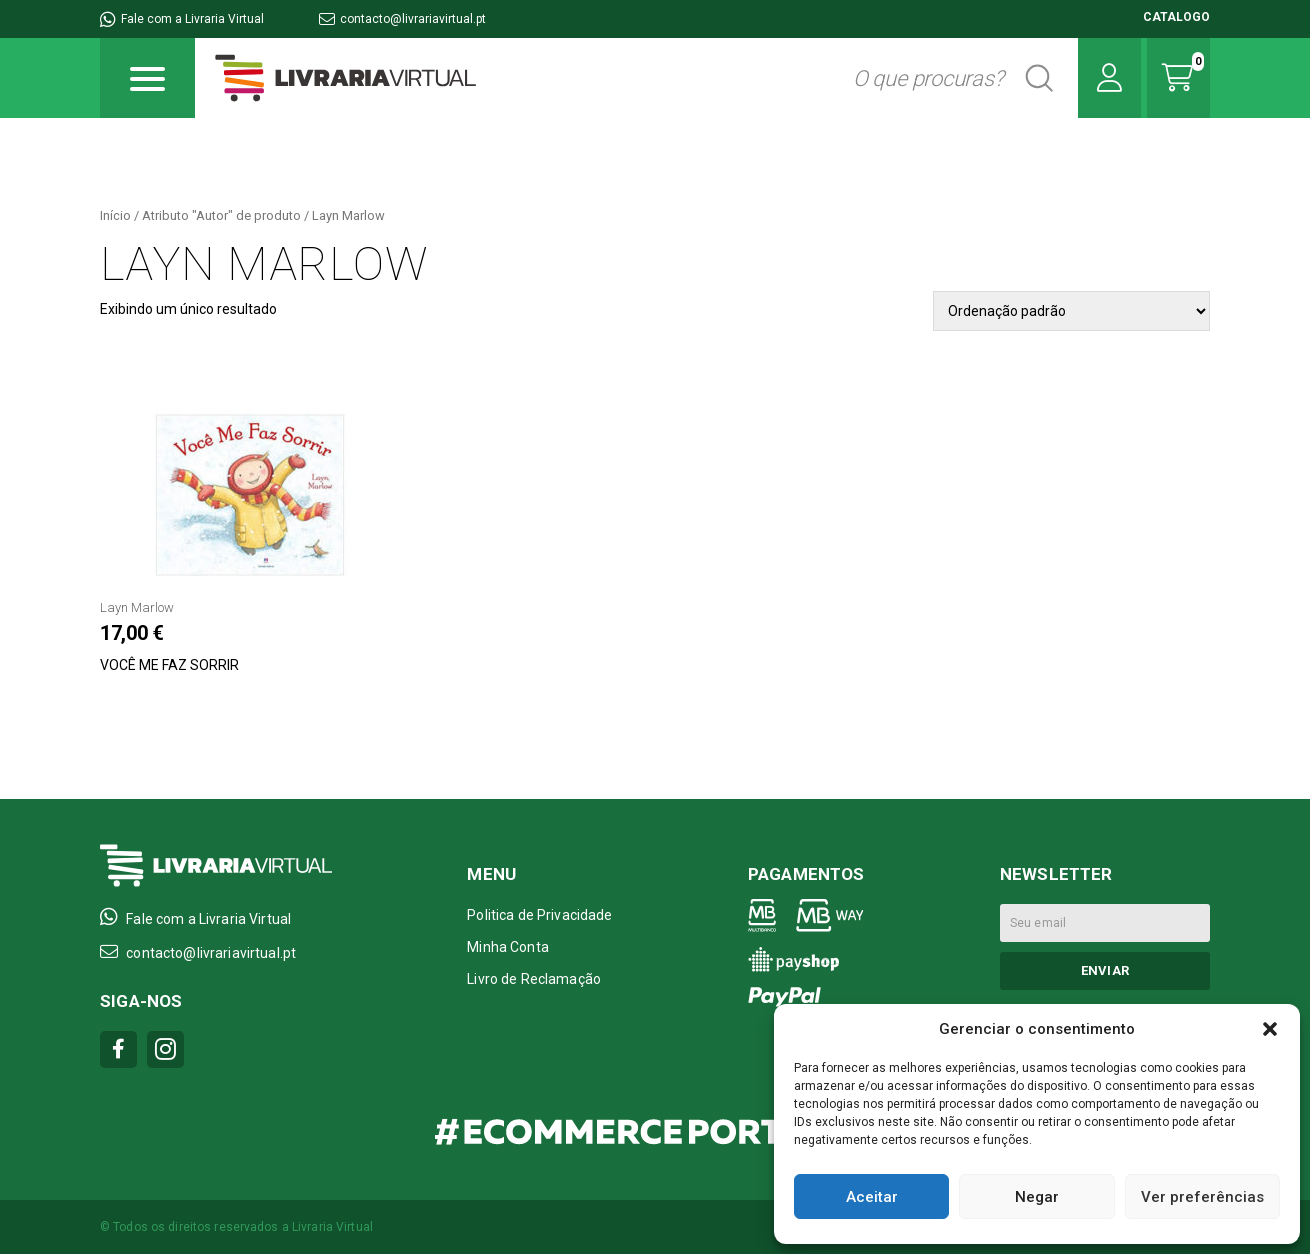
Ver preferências (1202, 1197)
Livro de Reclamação (534, 979)
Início (115, 215)
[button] (1270, 1029)
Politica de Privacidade (539, 915)
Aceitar (872, 1197)
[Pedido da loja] (1071, 311)
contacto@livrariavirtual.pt (402, 19)
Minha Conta (508, 947)
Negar (1037, 1197)
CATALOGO (1176, 17)
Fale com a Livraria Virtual (182, 19)
